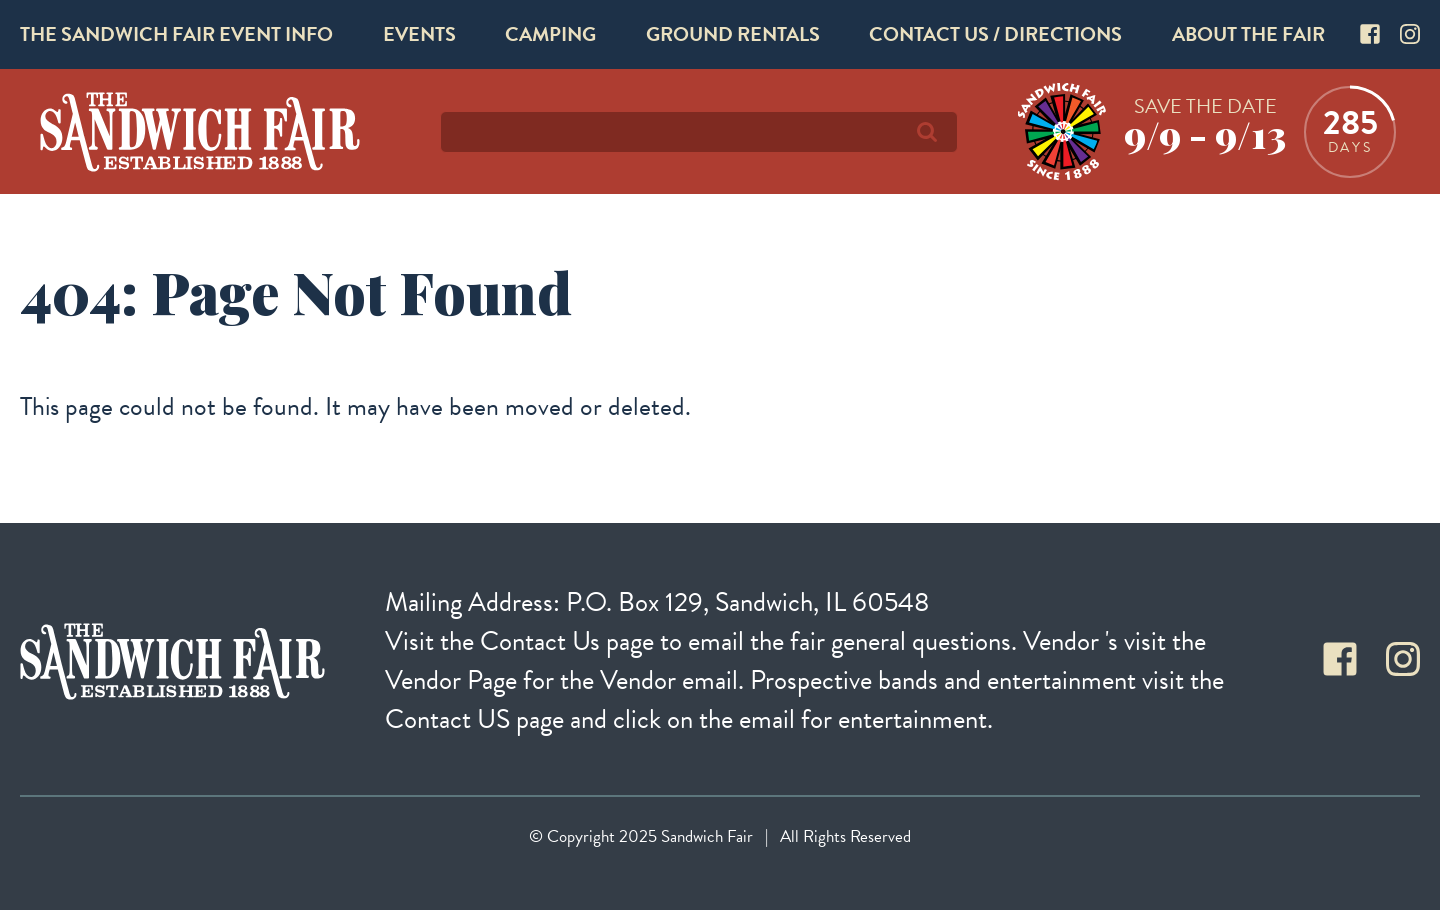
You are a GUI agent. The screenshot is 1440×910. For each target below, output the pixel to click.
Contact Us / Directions (995, 34)
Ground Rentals (733, 34)
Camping (550, 34)
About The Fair (1248, 34)
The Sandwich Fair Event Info (176, 34)
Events (419, 34)
